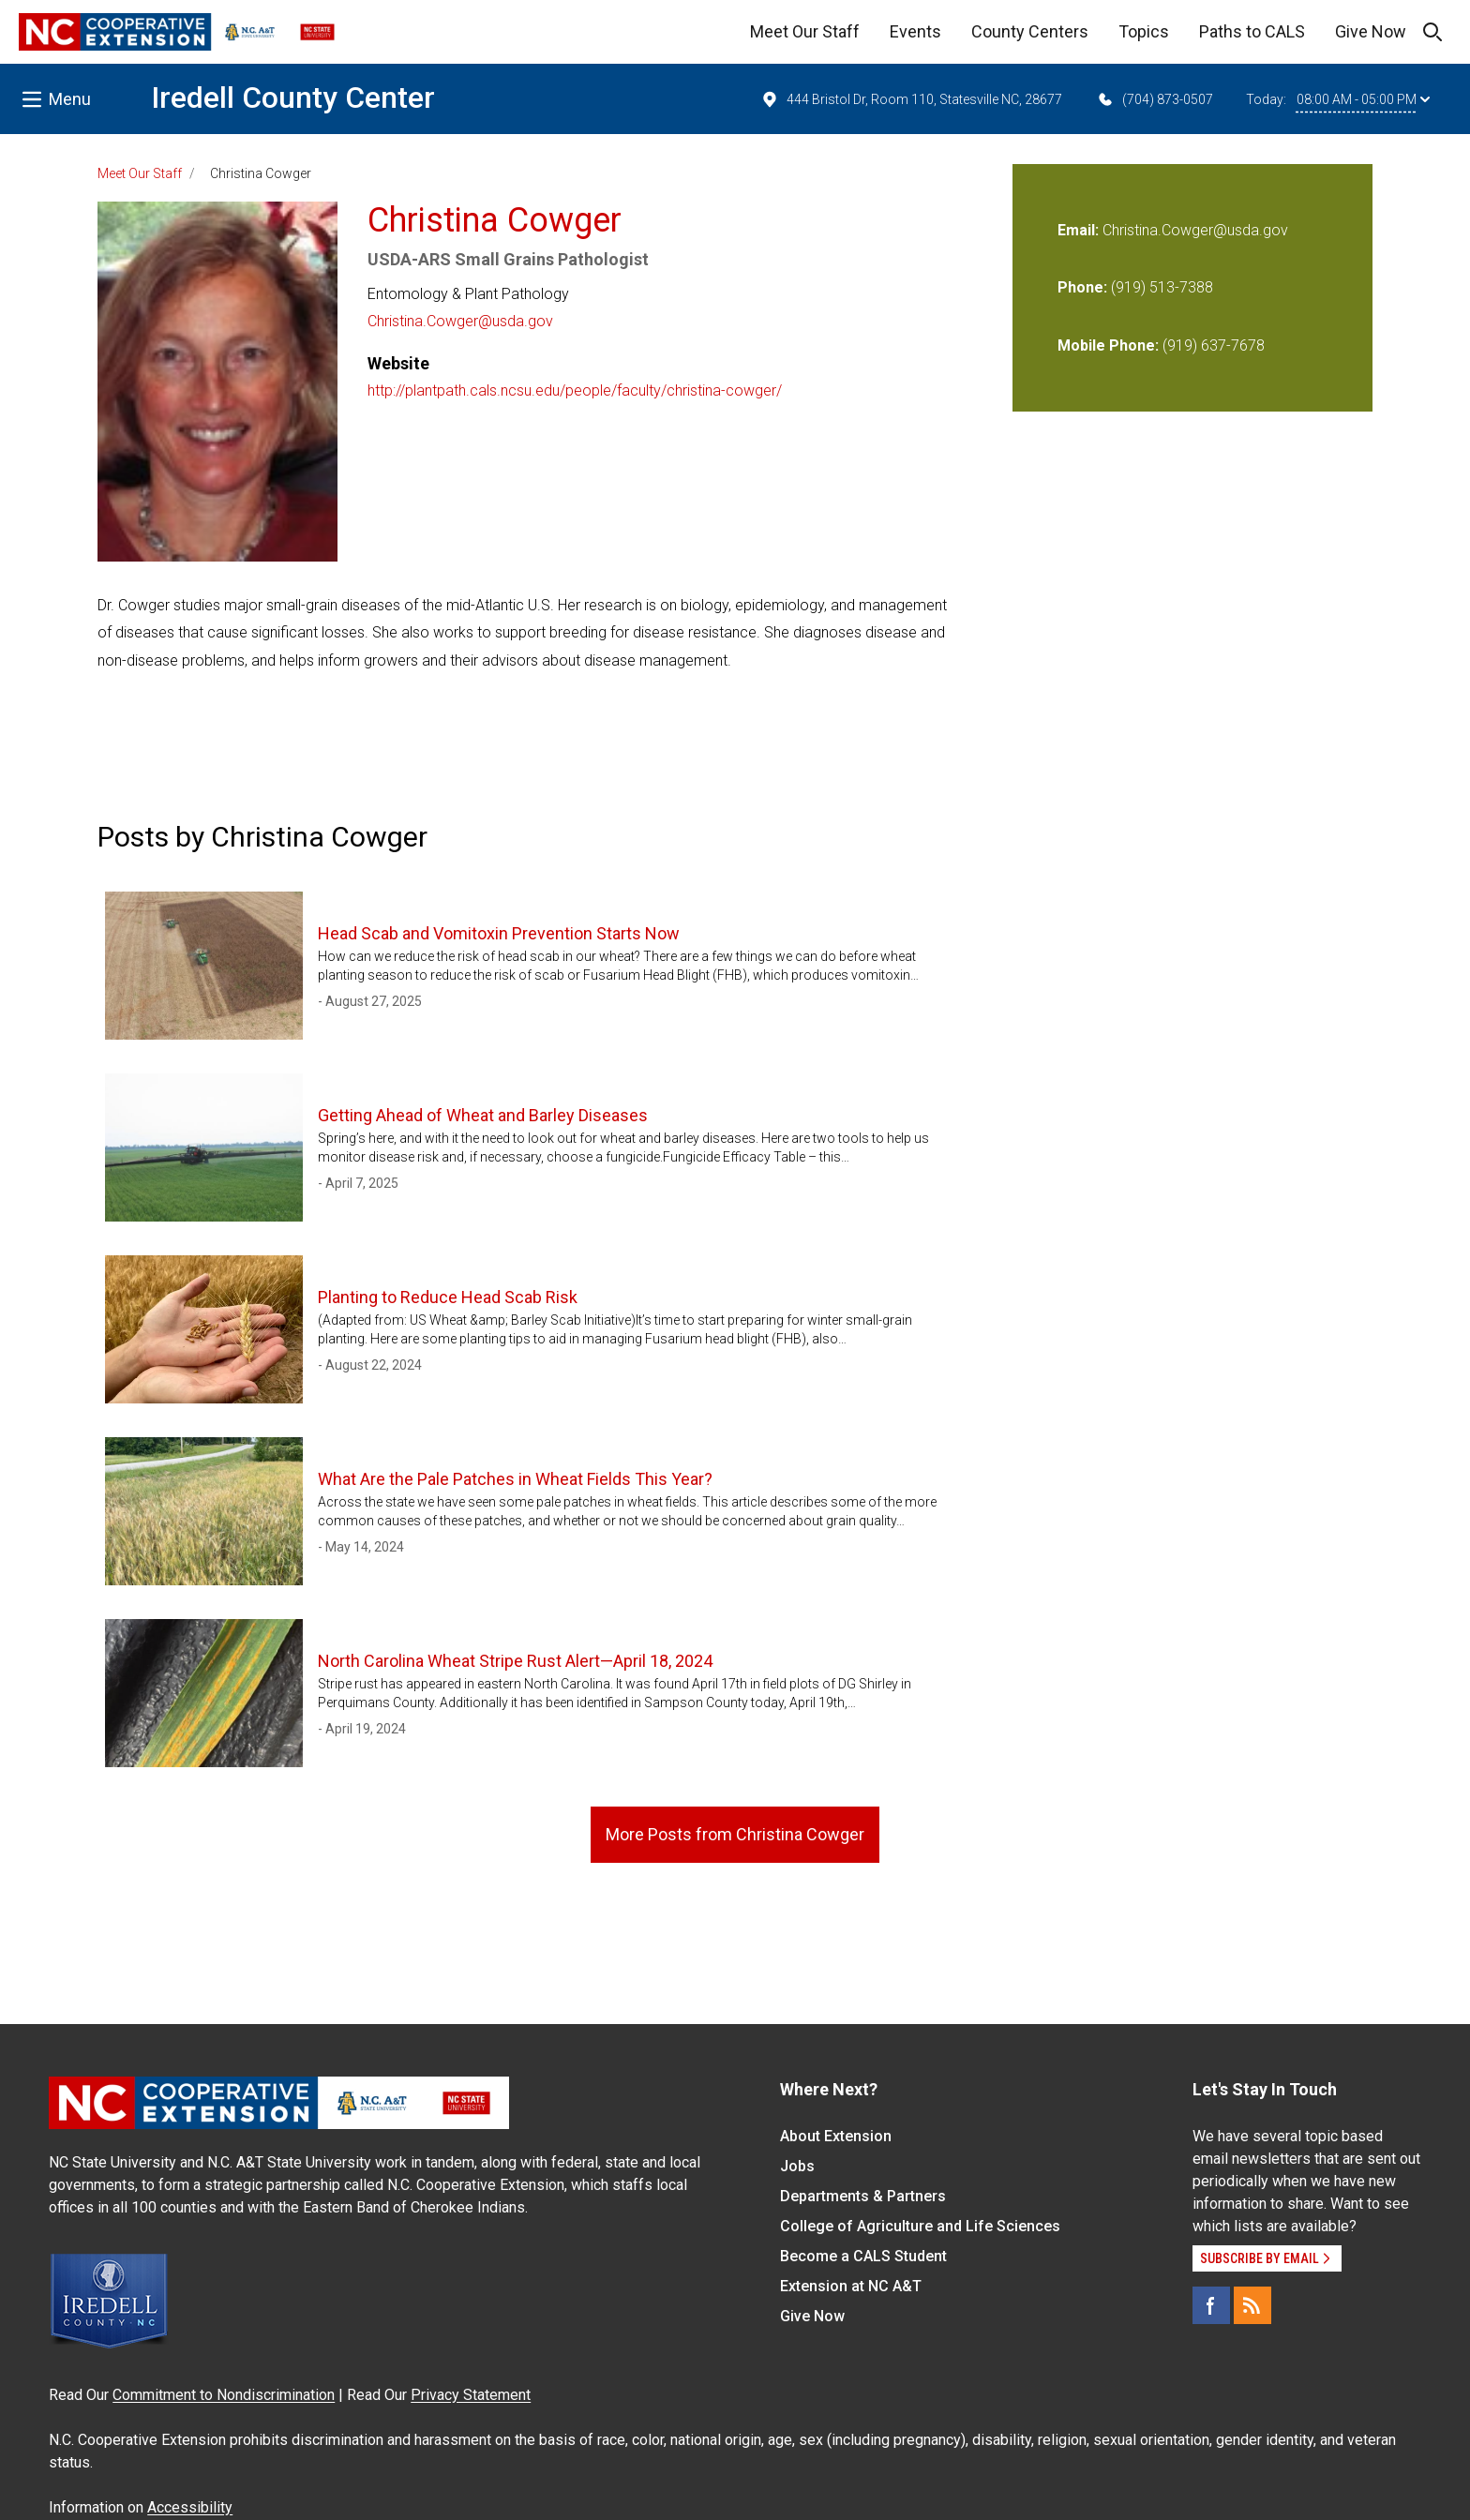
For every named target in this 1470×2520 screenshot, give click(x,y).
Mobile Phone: (1108, 345)
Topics (1143, 31)
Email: (1080, 230)
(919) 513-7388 (1162, 287)
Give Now (1370, 31)
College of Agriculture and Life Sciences (920, 2226)
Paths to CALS (1252, 31)
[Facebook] (1211, 2305)
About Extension (836, 2136)
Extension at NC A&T (851, 2286)
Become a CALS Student (863, 2256)
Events (915, 31)
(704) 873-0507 (1154, 99)
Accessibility (189, 2507)
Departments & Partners (863, 2196)
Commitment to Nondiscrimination (223, 2395)
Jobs (797, 2166)
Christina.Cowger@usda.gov (460, 321)
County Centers (1029, 31)
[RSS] (1252, 2305)
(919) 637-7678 (1213, 345)
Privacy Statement (471, 2395)
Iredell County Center (293, 97)
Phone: (1082, 287)
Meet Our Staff (805, 31)
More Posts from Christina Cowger (735, 1834)
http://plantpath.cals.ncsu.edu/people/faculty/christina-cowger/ (575, 390)
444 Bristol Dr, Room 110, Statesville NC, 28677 (911, 99)
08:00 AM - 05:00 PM (1363, 99)
